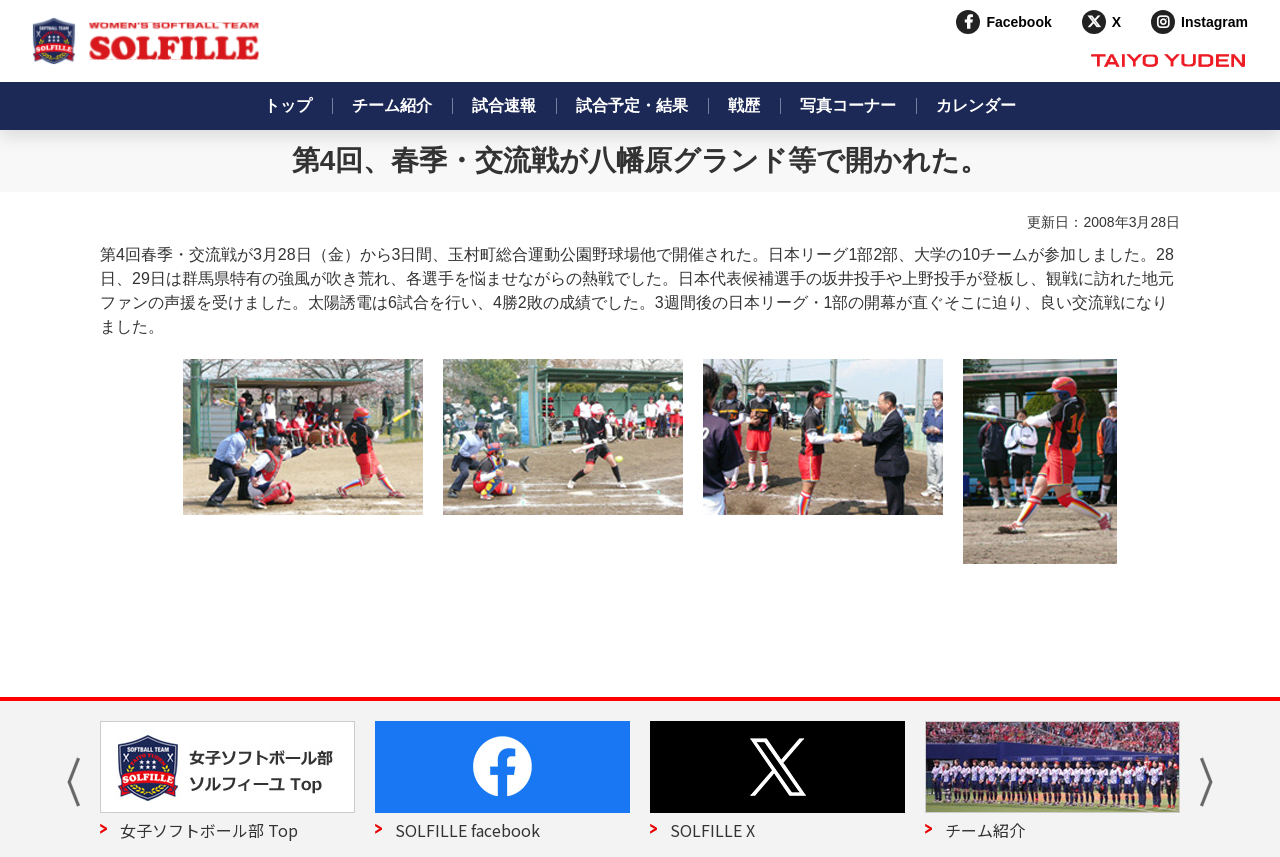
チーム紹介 (392, 105)
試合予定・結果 (632, 105)
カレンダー (976, 105)
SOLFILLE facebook (467, 830)
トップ (288, 105)
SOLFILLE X (712, 830)
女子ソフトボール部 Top (209, 830)
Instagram (1214, 22)
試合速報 (504, 105)
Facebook (1018, 22)
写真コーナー (848, 105)
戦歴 (744, 105)
